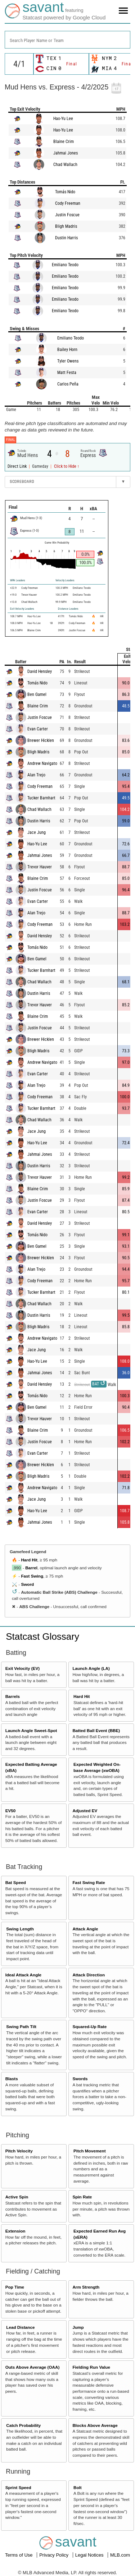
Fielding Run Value (91, 2367)
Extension (15, 2231)
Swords (79, 2078)
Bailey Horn (67, 349)
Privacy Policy (54, 2555)
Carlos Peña (67, 384)
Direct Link (18, 466)
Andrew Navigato (42, 763)
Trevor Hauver (39, 866)
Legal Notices (90, 2555)
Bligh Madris (66, 226)
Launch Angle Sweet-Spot (31, 1730)
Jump (78, 2327)
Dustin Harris (66, 237)
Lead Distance (20, 2327)
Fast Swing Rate (88, 1882)
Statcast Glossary (42, 1636)
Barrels (12, 1696)
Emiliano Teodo (65, 264)
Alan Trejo (36, 774)
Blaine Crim (63, 141)
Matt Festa (66, 372)
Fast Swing (32, 1576)
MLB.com (120, 2555)
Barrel (31, 1567)
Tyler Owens (67, 361)
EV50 (10, 1810)
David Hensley (39, 671)
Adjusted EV (84, 1810)
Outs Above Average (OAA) (32, 2367)
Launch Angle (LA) (90, 1668)
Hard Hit (29, 1559)
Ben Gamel (36, 694)
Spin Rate (82, 2196)
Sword (27, 1584)
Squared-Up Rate (89, 2026)
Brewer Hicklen (40, 740)
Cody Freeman (67, 203)
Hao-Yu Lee (63, 118)
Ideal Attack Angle (23, 1974)
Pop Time (14, 2287)
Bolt (77, 2487)
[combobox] (67, 40)
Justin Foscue (67, 214)
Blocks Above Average (94, 2425)
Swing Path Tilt (21, 2026)
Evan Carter (37, 728)
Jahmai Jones (65, 153)
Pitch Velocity (19, 2150)
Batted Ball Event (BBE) (96, 1730)
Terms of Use (19, 2555)
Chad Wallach (65, 164)
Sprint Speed (18, 2487)
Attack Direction (88, 1974)
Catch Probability (23, 2425)
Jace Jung (36, 832)
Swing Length (20, 1928)
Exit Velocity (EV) (22, 1668)
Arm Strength (85, 2287)
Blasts (11, 2078)
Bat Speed (15, 1882)
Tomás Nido (65, 191)
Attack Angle (85, 1928)
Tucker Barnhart (41, 797)
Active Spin (16, 2196)
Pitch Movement (89, 2150)
